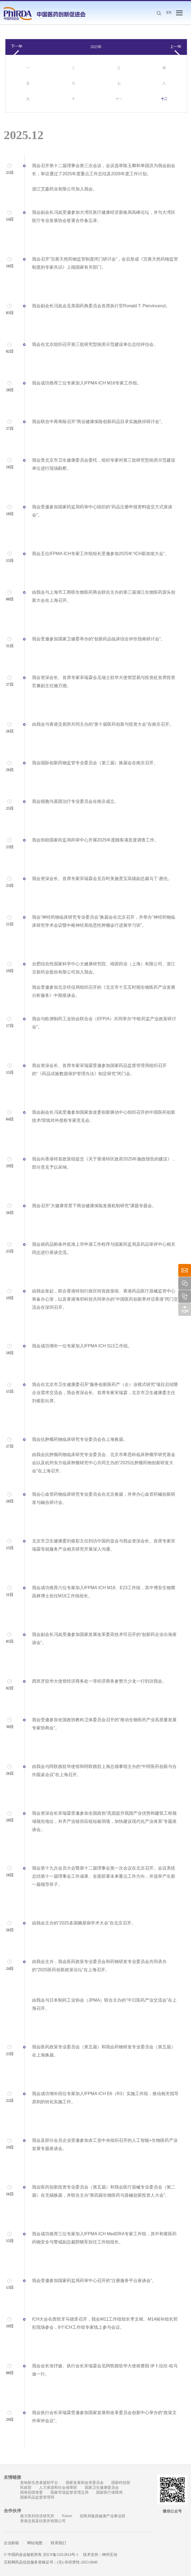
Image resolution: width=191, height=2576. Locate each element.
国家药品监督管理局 (37, 2497)
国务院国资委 (31, 2492)
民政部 (25, 2488)
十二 (164, 99)
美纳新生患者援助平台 (39, 2483)
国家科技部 (120, 2483)
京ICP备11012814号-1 (60, 2555)
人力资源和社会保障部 (58, 2488)
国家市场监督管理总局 (69, 2492)
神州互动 (109, 2555)
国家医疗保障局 (109, 2492)
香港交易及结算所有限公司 (43, 2521)
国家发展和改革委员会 (85, 2483)
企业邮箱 (11, 2543)
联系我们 (58, 2543)
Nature (67, 2516)
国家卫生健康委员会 (102, 2488)
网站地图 (34, 2543)
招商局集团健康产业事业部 (102, 2516)
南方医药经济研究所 (37, 2516)
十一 (119, 99)
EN (168, 13)
